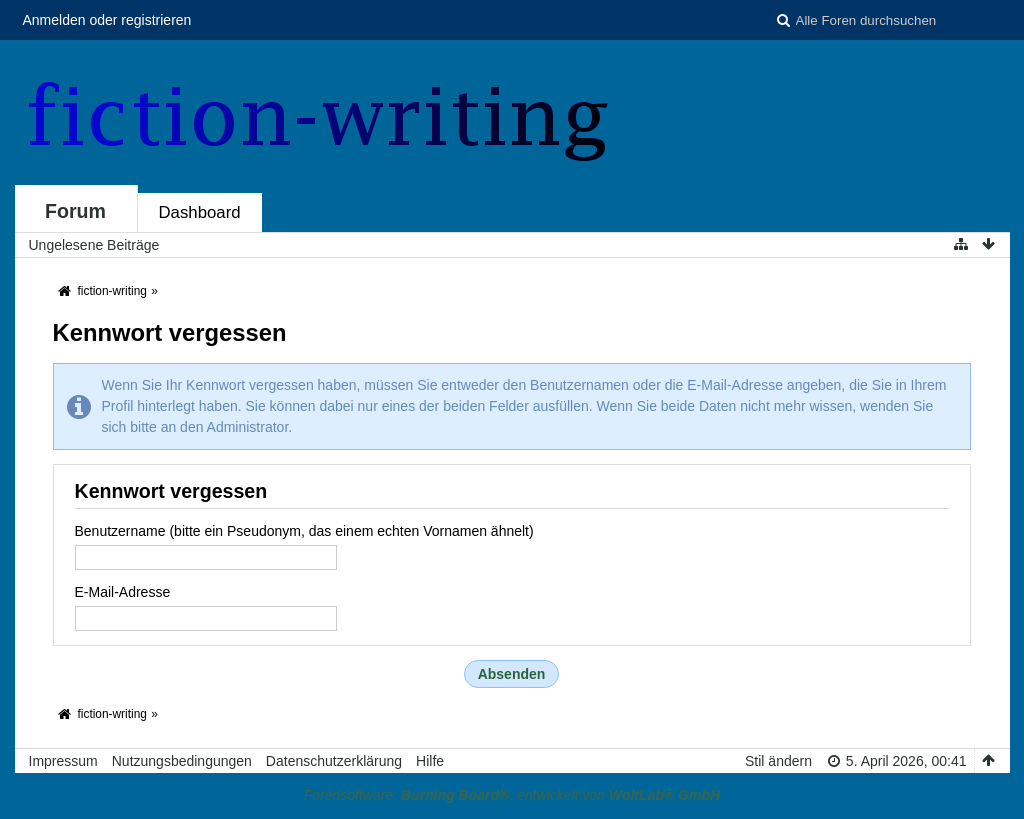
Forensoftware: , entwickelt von (512, 795)
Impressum (63, 761)
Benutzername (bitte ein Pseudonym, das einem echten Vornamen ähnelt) (304, 531)
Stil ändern (778, 761)
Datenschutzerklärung (334, 761)
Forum (75, 211)
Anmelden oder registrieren (107, 20)
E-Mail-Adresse (123, 592)
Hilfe (430, 761)
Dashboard (200, 212)
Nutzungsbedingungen (182, 761)
